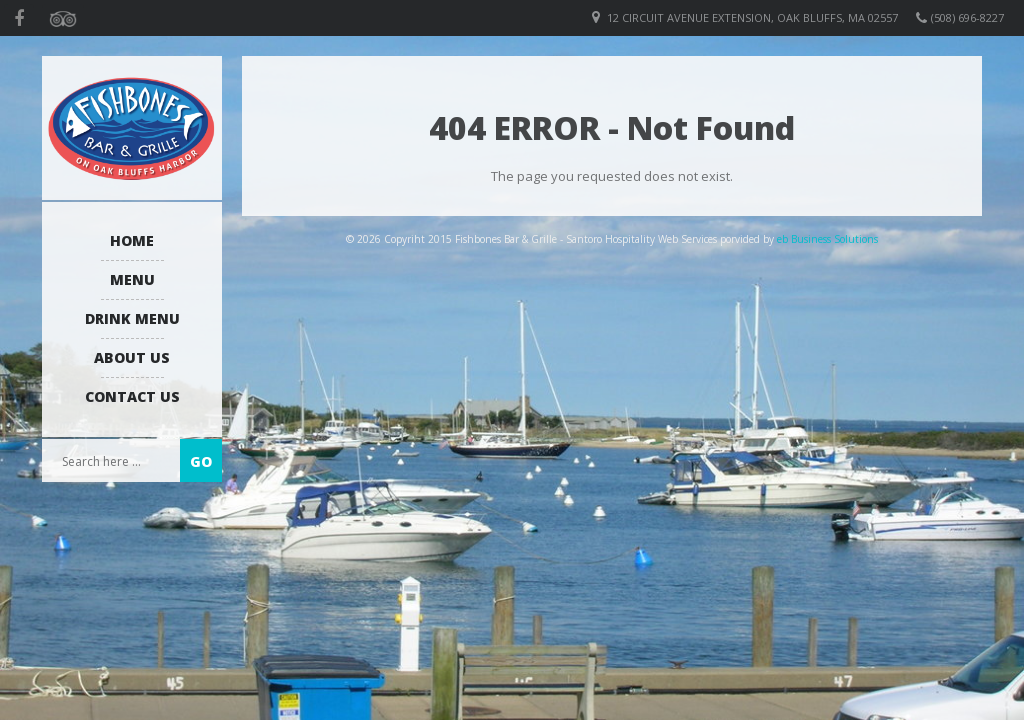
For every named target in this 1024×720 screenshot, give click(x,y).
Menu (132, 279)
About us (132, 357)
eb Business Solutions (827, 239)
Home (132, 240)
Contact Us (132, 396)
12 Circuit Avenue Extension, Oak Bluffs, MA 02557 (752, 17)
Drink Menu (132, 318)
